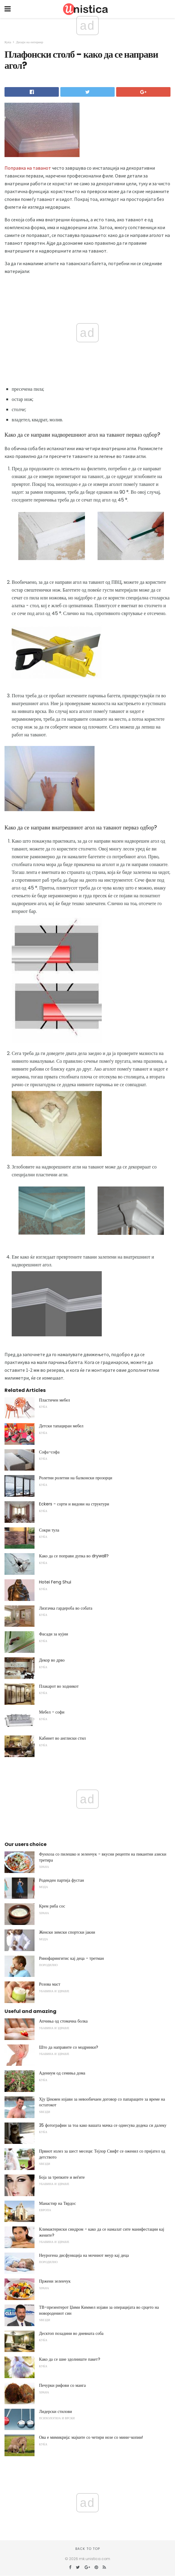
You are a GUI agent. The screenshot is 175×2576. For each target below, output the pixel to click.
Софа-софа (49, 1452)
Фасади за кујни (53, 1634)
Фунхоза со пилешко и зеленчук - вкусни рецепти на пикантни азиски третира (102, 1857)
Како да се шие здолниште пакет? (69, 2359)
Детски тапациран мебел (61, 1426)
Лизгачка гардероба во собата (65, 1608)
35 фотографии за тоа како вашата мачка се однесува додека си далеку (103, 2125)
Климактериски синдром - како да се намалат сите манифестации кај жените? (101, 2232)
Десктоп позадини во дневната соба (71, 2333)
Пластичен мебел (54, 1400)
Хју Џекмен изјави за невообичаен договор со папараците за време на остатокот (102, 2102)
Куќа (8, 42)
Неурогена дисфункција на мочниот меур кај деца (84, 2255)
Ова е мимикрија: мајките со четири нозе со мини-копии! (91, 2437)
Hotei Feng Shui (55, 1582)
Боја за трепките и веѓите (62, 2177)
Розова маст (49, 1984)
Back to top (87, 2548)
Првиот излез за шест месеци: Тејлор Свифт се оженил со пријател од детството (102, 2154)
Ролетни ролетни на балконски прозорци (75, 1478)
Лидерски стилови (55, 2411)
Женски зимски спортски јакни (67, 1932)
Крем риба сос (52, 1906)
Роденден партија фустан (61, 1880)
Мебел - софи (51, 1712)
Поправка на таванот (28, 168)
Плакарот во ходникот (59, 1686)
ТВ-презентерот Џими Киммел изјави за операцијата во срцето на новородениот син (99, 2310)
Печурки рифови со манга (62, 2385)
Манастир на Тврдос (57, 2203)
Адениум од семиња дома (62, 2073)
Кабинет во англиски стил (62, 1738)
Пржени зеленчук (55, 2281)
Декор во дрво (52, 1660)
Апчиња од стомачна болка (63, 2021)
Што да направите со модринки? (68, 2047)
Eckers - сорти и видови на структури (74, 1504)
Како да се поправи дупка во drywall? (74, 1556)
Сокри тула (49, 1530)
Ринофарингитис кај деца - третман (71, 1958)
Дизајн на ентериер (29, 42)
